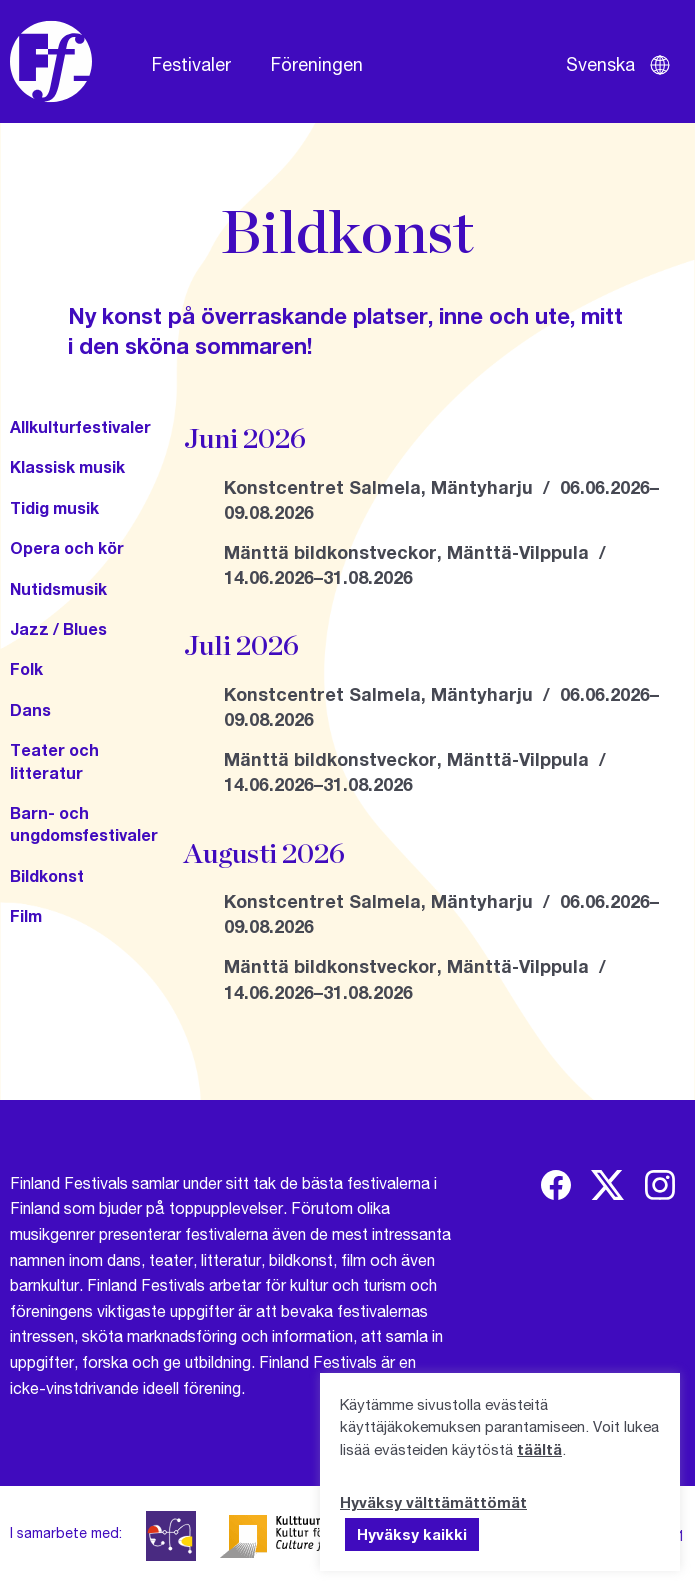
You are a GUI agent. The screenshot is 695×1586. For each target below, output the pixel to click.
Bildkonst (47, 875)
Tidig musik (54, 507)
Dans (30, 709)
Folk (26, 668)
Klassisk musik (67, 466)
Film (26, 915)
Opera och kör (67, 547)
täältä (539, 1449)
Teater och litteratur (54, 760)
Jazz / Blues (58, 628)
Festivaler (191, 64)
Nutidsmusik (58, 588)
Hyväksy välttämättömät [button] (433, 1502)
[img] (556, 1185)
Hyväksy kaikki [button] (412, 1534)
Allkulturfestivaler (80, 426)
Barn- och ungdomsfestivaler (84, 823)
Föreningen (317, 64)
